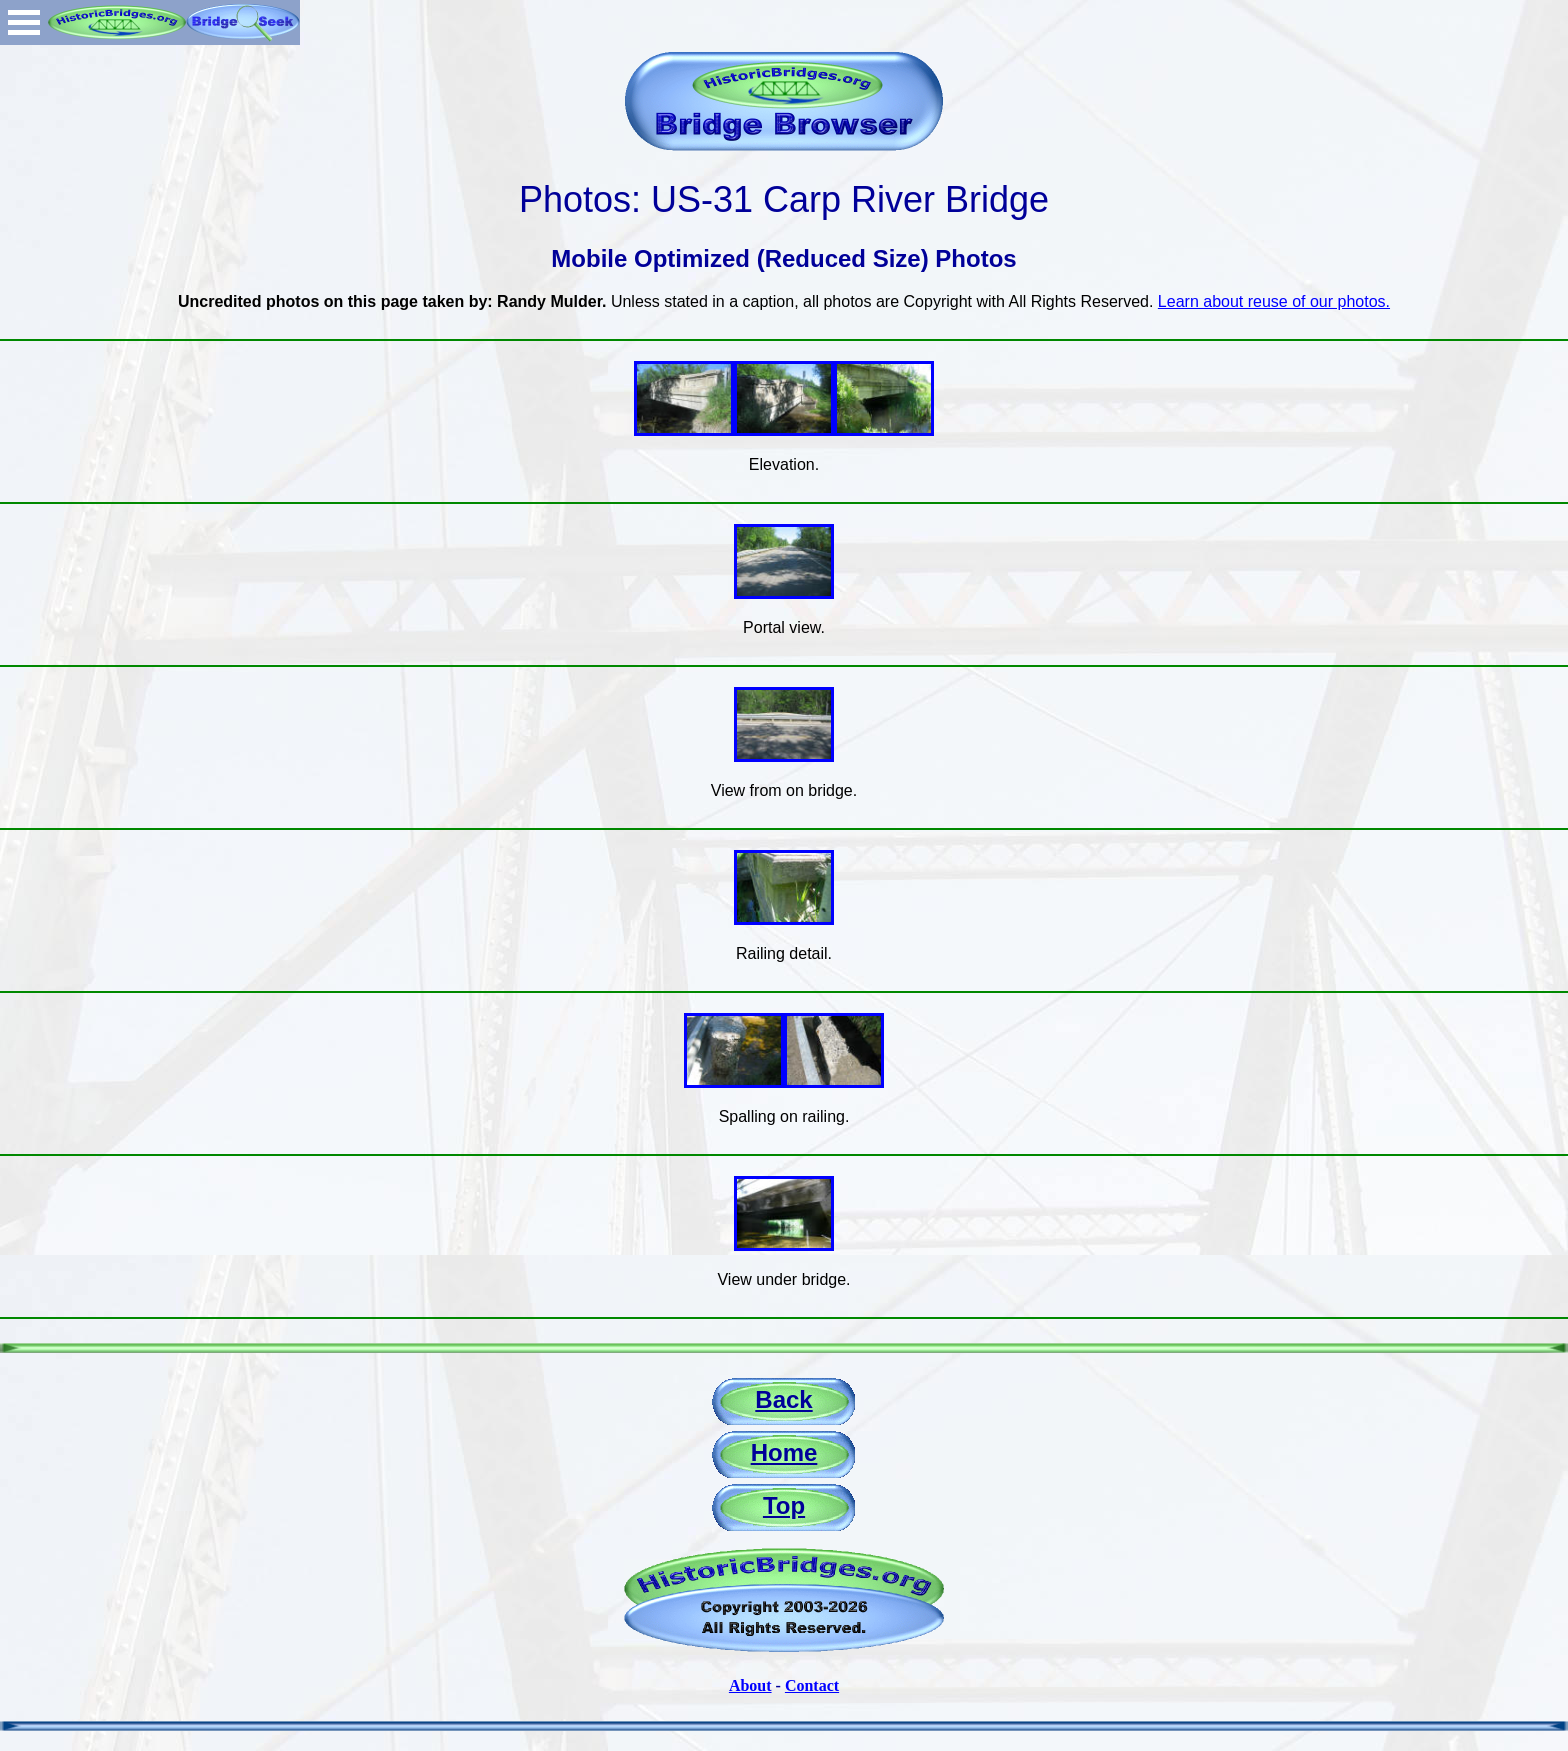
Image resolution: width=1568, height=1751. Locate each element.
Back (783, 1399)
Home (784, 1452)
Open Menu (24, 22)
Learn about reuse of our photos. (1274, 301)
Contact (812, 1685)
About (750, 1685)
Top (784, 1505)
